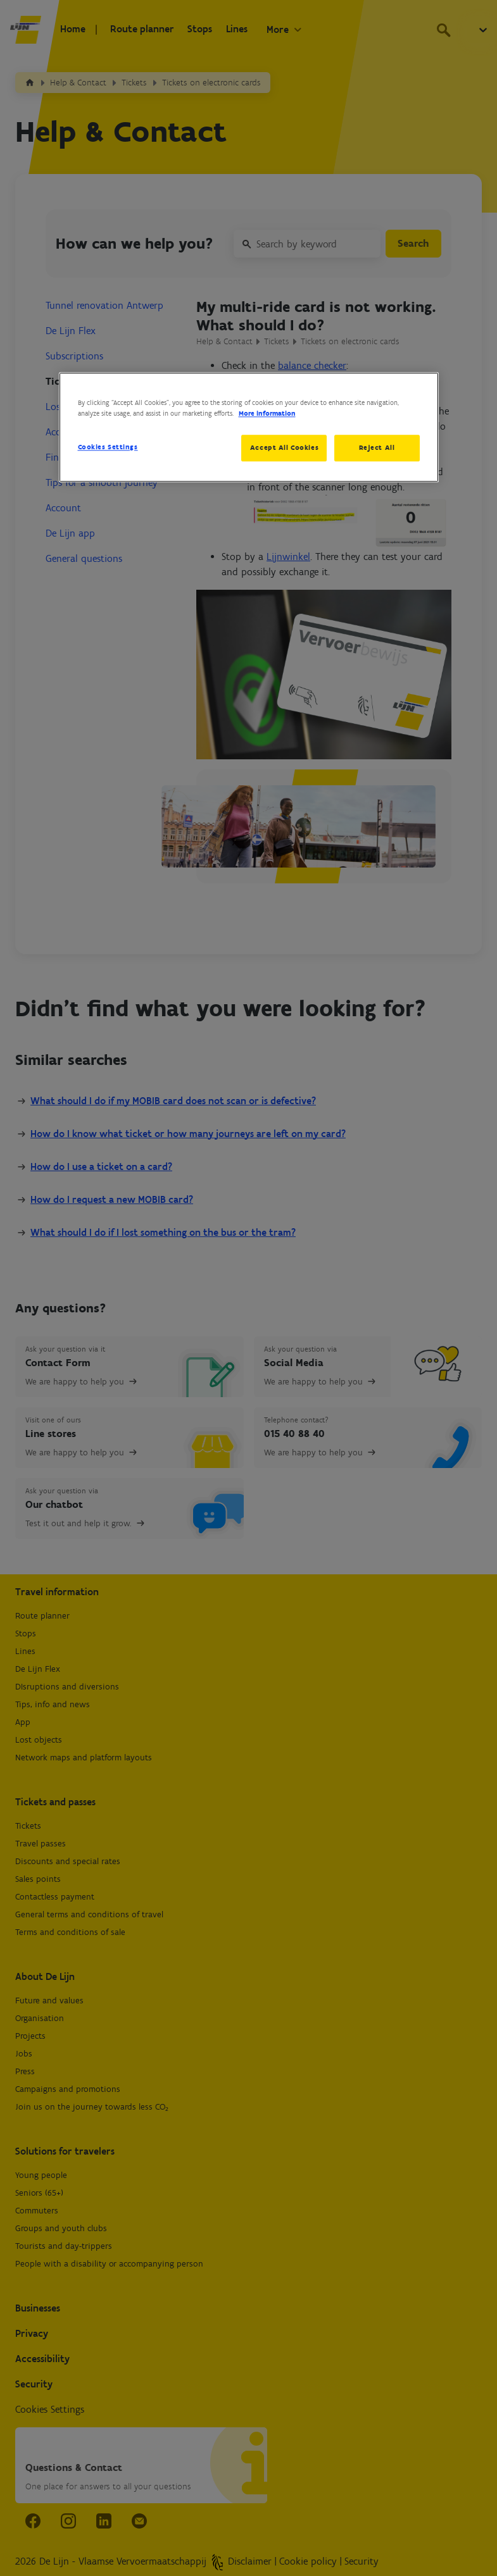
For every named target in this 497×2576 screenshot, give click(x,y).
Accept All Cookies (282, 447)
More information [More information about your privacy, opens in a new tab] (267, 413)
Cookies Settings (108, 446)
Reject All (377, 447)
